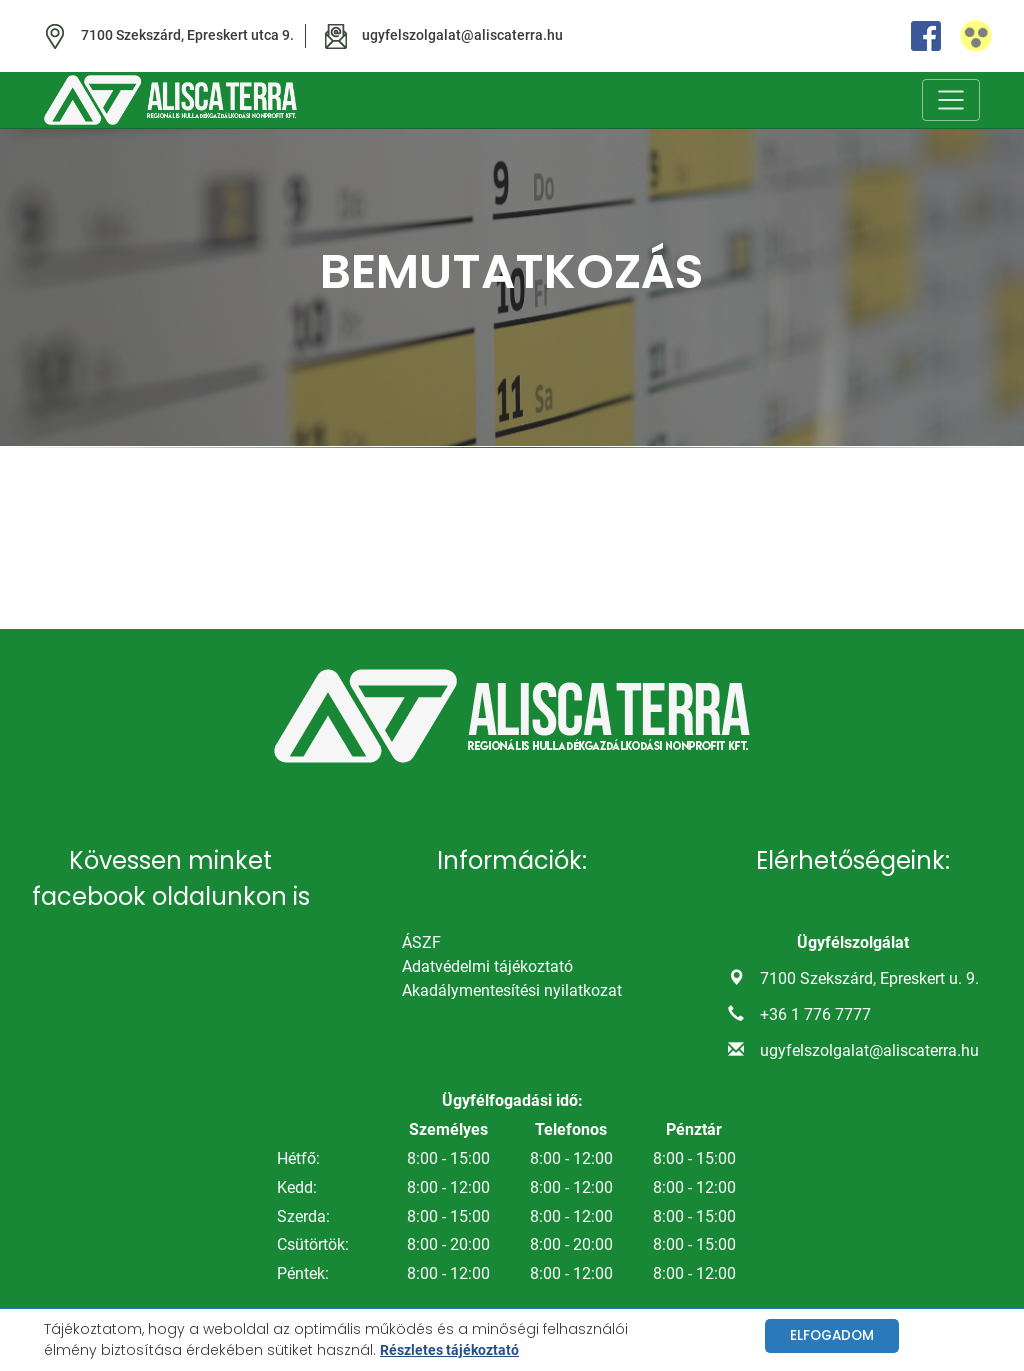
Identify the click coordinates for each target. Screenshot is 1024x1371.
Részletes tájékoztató (449, 1350)
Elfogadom (832, 1335)
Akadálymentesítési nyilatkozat (512, 990)
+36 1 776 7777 (815, 1014)
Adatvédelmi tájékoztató (487, 966)
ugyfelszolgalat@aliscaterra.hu (869, 1050)
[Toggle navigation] (951, 100)
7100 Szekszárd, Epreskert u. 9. (869, 978)
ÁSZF (421, 942)
